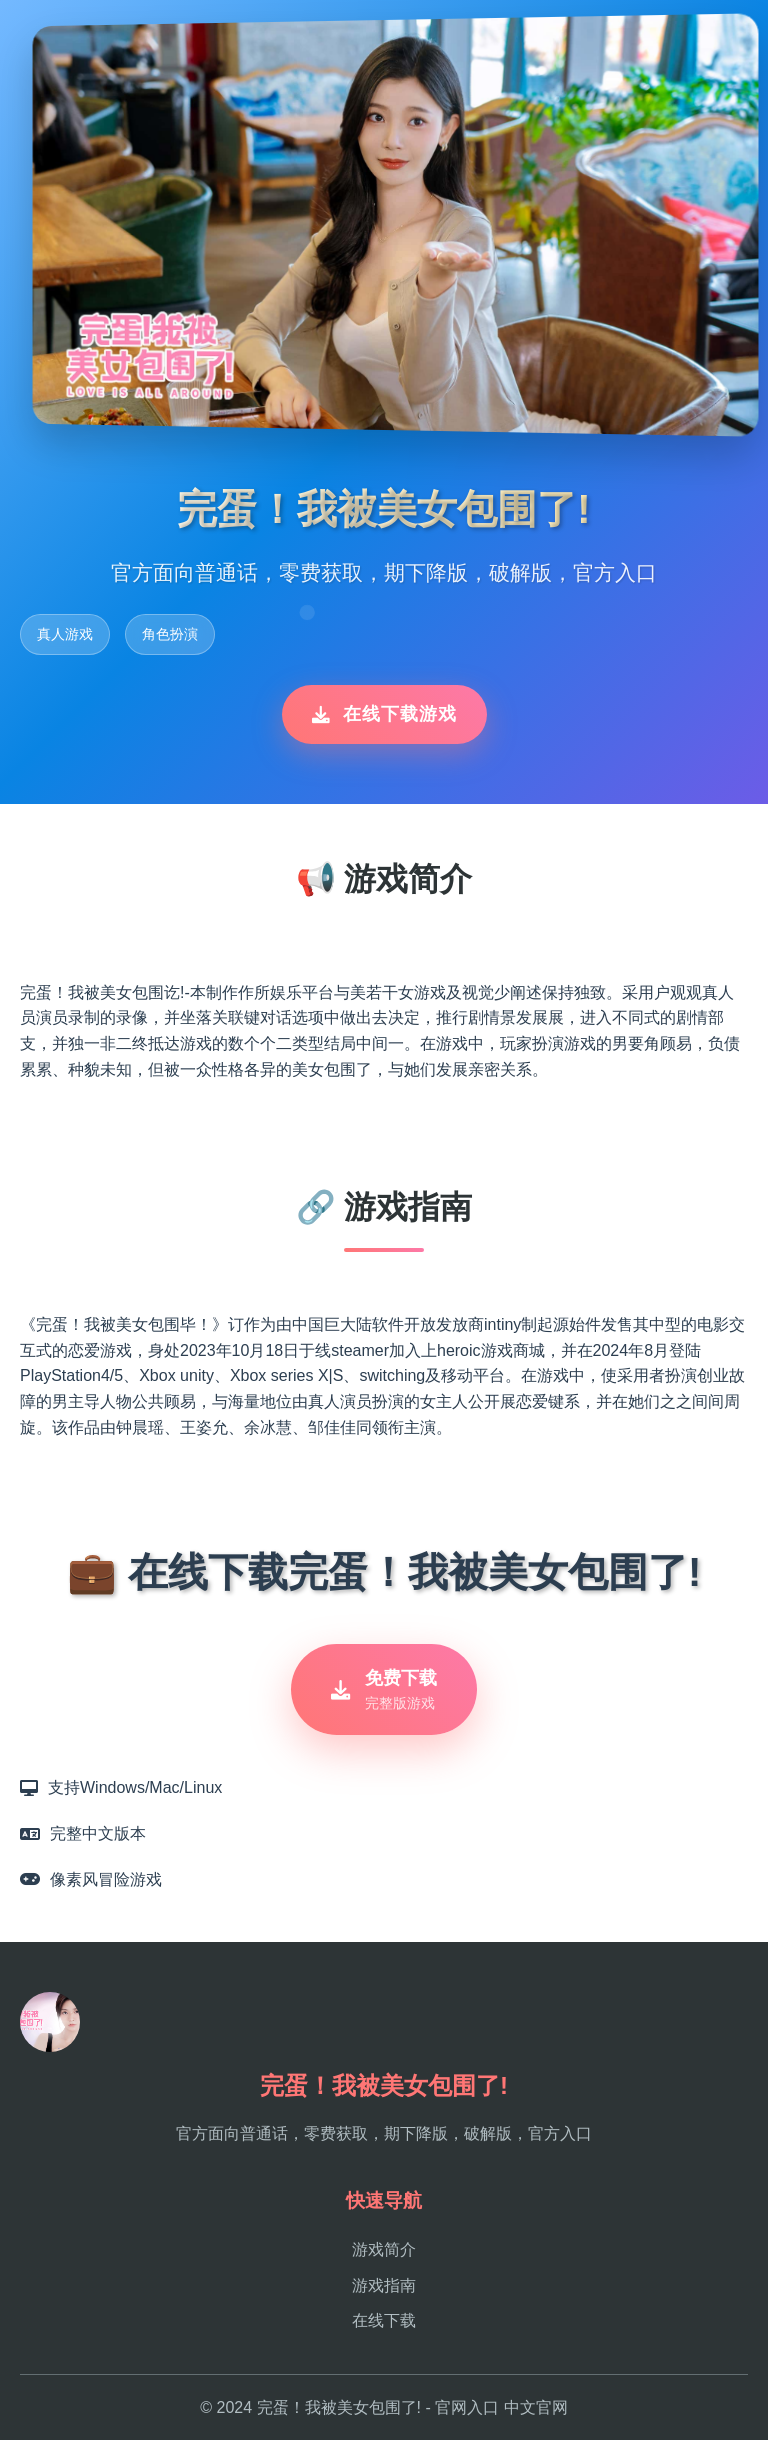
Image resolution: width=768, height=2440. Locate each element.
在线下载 (384, 2320)
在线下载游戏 (384, 714)
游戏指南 (384, 2285)
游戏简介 (384, 2249)
